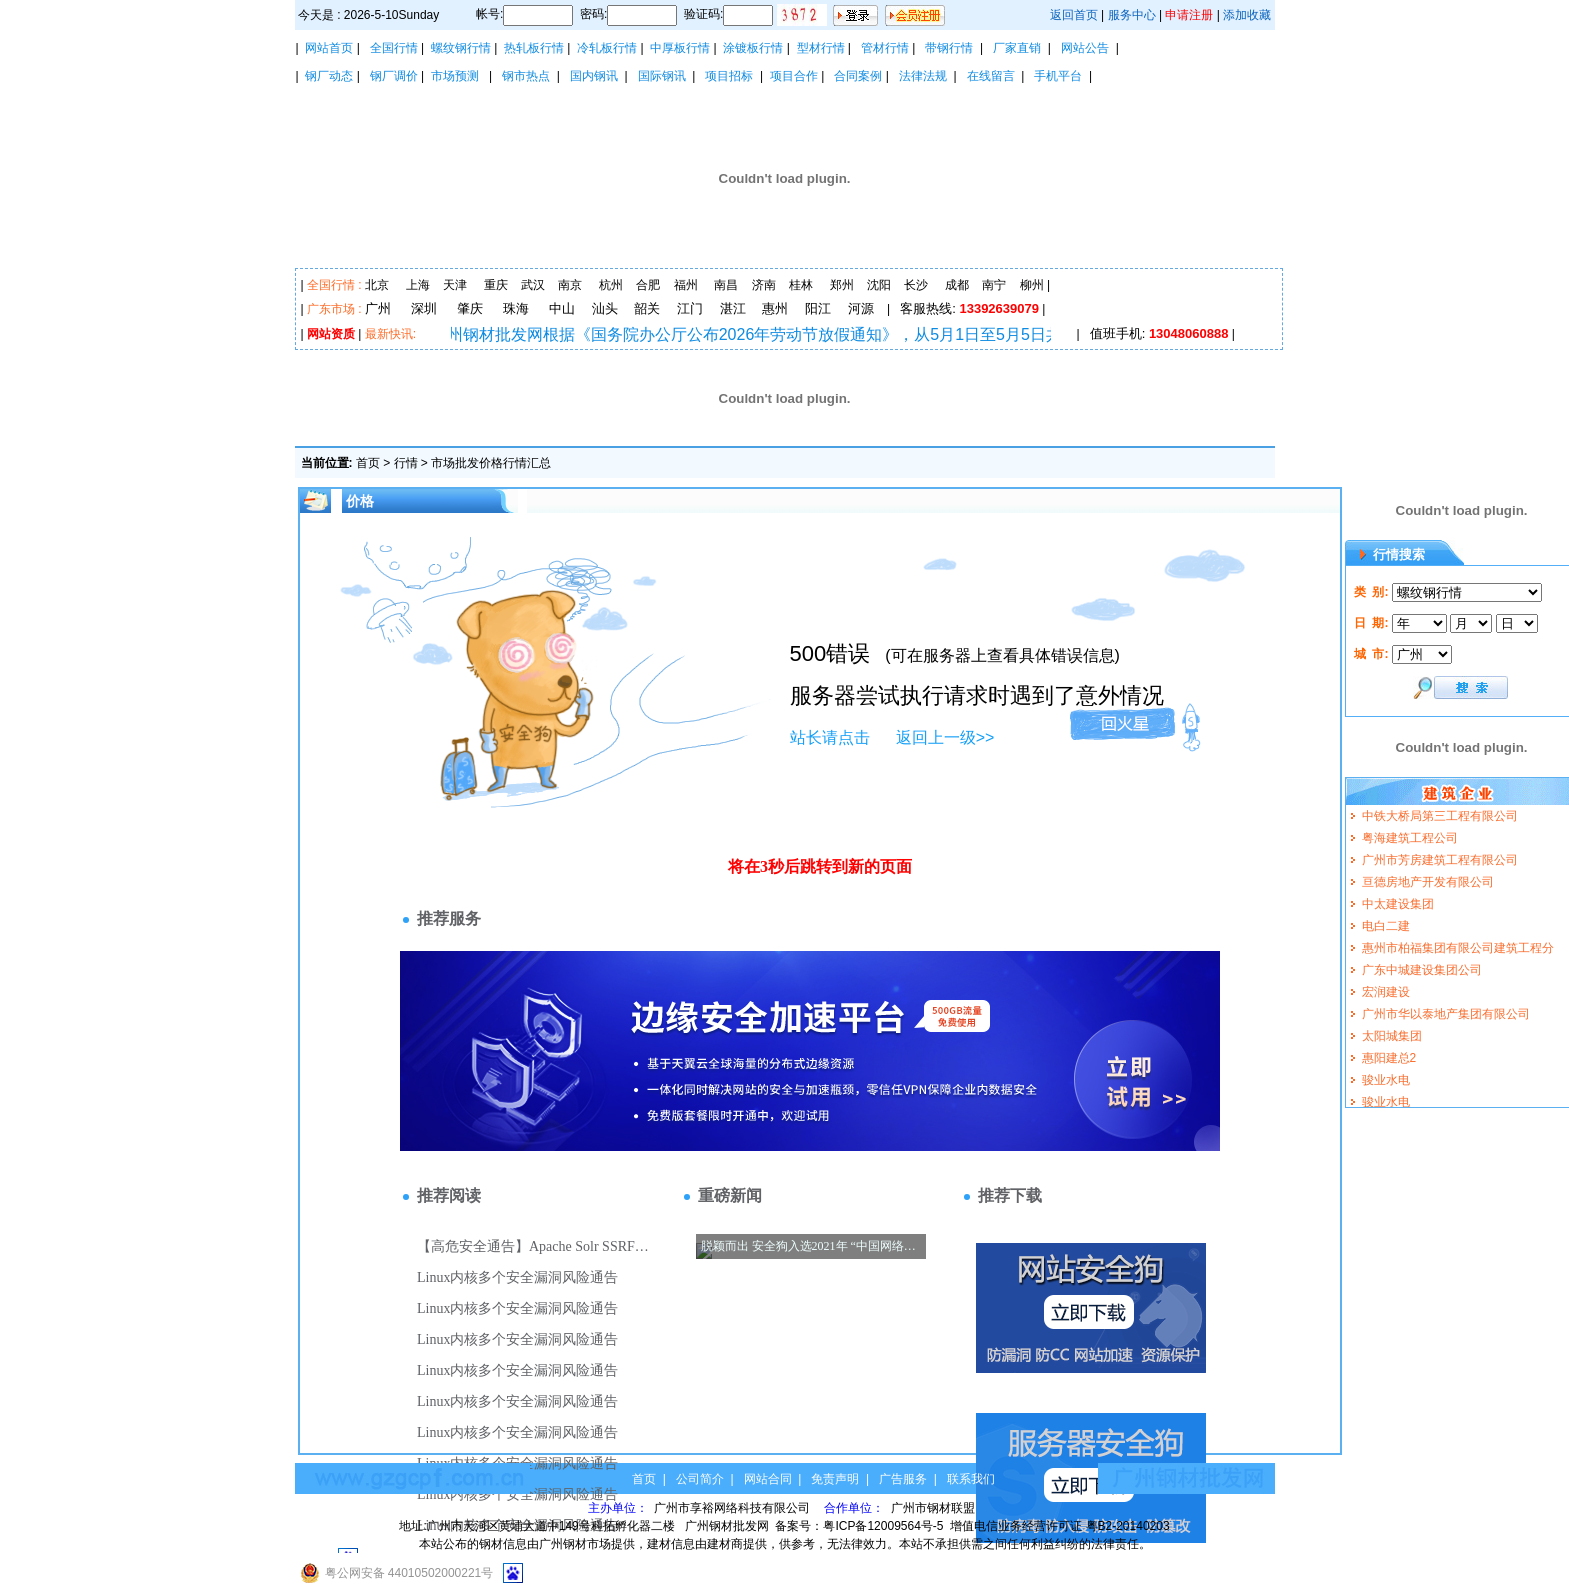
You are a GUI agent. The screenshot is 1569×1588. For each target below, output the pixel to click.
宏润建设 (1386, 992)
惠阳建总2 (1389, 1058)
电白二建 (1386, 926)
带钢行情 (949, 48)
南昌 (726, 285)
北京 (377, 285)
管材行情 (885, 48)
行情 (406, 463)
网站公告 (1085, 48)
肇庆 (470, 308)
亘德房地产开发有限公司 (1428, 882)
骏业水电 (1386, 1080)
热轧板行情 (534, 48)
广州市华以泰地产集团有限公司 (1446, 1014)
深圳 (424, 308)
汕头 (605, 308)
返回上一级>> (945, 737)
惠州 (775, 308)
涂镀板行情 (753, 48)
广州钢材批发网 (727, 1526)
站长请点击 (830, 737)
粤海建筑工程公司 (1410, 838)
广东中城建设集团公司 (1422, 970)
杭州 (611, 285)
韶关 (647, 308)
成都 (957, 285)
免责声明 (835, 1479)
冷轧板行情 (607, 48)
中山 (562, 308)
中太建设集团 (1398, 904)
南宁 (994, 285)
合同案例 (858, 76)
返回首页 (1074, 15)
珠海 (516, 308)
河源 (861, 308)
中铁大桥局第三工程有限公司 (1440, 816)
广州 (378, 308)
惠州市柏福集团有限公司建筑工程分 (1458, 948)
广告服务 (903, 1479)
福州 (686, 285)
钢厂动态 (329, 76)
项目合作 (794, 76)
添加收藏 (1247, 15)
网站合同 (768, 1479)
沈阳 (879, 285)
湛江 (733, 308)
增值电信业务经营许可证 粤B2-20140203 (1059, 1526)
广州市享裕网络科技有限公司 (733, 1508)
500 (808, 653)
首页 (368, 463)
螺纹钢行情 (461, 48)
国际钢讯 (662, 76)
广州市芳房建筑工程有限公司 (1440, 860)
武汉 (533, 285)
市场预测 (455, 76)
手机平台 (1058, 76)
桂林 (801, 285)
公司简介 (700, 1479)
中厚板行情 (680, 48)
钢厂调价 (394, 76)
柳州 (1032, 285)
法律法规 (923, 76)
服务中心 (1132, 15)
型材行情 (821, 48)
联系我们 (971, 1479)
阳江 (818, 308)
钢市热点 (526, 76)
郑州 (842, 285)
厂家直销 (1017, 48)
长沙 (916, 285)
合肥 (648, 285)
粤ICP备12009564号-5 (883, 1526)
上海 (418, 285)
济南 (764, 285)
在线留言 (991, 76)
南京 (570, 285)
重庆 (496, 285)
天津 (455, 285)
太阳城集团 (1392, 1036)
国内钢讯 (594, 76)
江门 (690, 308)
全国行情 (394, 48)
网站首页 (329, 48)
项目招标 (729, 76)
